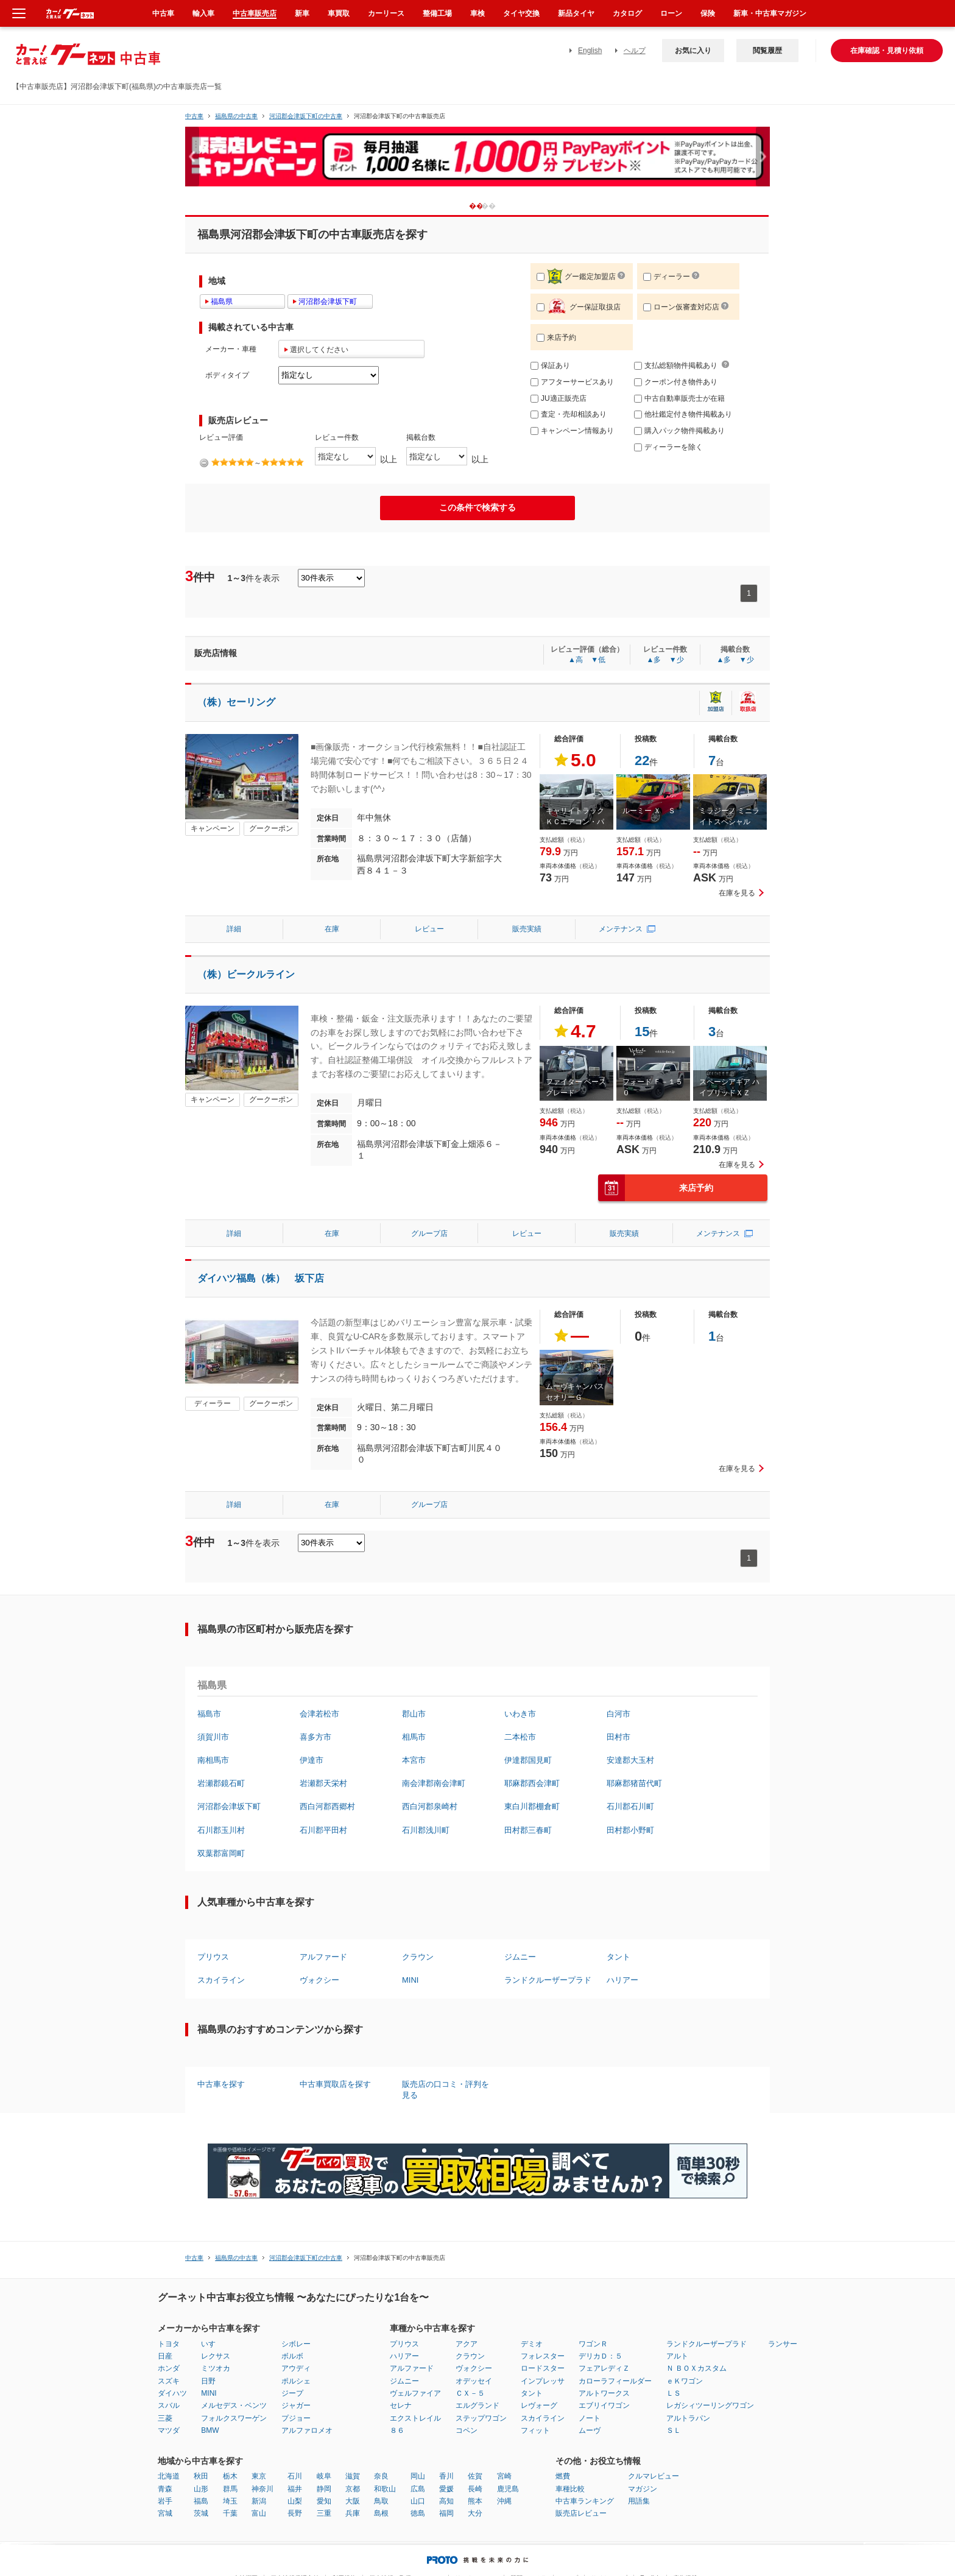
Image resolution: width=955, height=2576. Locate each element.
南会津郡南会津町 (433, 1783)
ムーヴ (590, 2430)
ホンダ (169, 2368)
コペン (466, 2430)
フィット (535, 2430)
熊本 (475, 2501)
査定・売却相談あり (568, 414)
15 (642, 1031)
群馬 (230, 2489)
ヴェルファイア (415, 2393)
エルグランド (477, 2405)
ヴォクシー (319, 1980)
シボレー (296, 2344)
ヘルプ (635, 50)
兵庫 (352, 2513)
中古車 (194, 116)
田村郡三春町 (528, 1830)
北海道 (169, 2476)
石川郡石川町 (630, 1806)
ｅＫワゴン (684, 2381)
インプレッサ (543, 2381)
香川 (446, 2476)
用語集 (639, 2501)
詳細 (234, 929)
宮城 (165, 2513)
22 (642, 760)
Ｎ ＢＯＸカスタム (696, 2368)
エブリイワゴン (604, 2405)
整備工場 (437, 13)
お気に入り (693, 50)
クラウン (418, 1956)
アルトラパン (688, 2418)
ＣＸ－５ (470, 2393)
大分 (475, 2513)
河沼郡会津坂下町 (229, 1806)
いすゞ (212, 2344)
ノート (590, 2418)
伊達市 (311, 1760)
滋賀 (352, 2476)
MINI (410, 1980)
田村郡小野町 (630, 1830)
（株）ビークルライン (246, 974)
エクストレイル (415, 2418)
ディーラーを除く (668, 447)
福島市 (209, 1713)
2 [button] (498, 205)
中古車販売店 (255, 13)
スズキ (169, 2381)
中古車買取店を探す (335, 2084)
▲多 (653, 659)
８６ (397, 2430)
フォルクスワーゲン (234, 2418)
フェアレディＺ (604, 2368)
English (590, 50)
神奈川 (262, 2489)
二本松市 (520, 1736)
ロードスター (543, 2368)
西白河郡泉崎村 (429, 1806)
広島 (418, 2489)
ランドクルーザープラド (547, 1980)
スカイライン (221, 1980)
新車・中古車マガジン (769, 13)
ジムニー (520, 1956)
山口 (418, 2501)
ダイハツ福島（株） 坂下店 (260, 1278)
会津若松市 (319, 1713)
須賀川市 (213, 1736)
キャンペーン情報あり (572, 430)
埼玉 (230, 2501)
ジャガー (296, 2405)
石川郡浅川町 (425, 1830)
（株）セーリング (236, 702)
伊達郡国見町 (528, 1760)
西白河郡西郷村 (327, 1806)
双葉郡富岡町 (221, 1853)
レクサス (215, 2356)
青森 (165, 2489)
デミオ (532, 2344)
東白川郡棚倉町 (532, 1806)
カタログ (627, 13)
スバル (169, 2405)
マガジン (642, 2489)
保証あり (550, 365)
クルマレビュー (653, 2476)
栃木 (230, 2476)
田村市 (618, 1736)
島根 (381, 2513)
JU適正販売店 (558, 398)
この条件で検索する (477, 507)
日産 (165, 2356)
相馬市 (414, 1736)
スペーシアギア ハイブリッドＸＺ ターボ (729, 1093)
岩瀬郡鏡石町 (221, 1783)
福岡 (446, 2513)
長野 (294, 2513)
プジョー (296, 2418)
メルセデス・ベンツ (234, 2405)
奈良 (381, 2476)
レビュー (429, 929)
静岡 (324, 2489)
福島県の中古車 (236, 116)
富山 (259, 2513)
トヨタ (169, 2344)
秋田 (201, 2476)
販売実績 (526, 929)
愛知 (324, 2501)
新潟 (259, 2501)
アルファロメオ (307, 2430)
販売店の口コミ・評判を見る (445, 2090)
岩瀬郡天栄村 (323, 1783)
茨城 (201, 2513)
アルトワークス (604, 2393)
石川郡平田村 (323, 1830)
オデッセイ (474, 2381)
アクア (466, 2344)
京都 (352, 2489)
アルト (677, 2356)
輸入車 (203, 13)
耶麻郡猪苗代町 (634, 1783)
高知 (446, 2501)
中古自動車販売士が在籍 (679, 398)
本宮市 (414, 1760)
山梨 (294, 2501)
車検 (477, 13)
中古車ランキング (584, 2501)
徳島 (418, 2513)
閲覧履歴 (767, 50)
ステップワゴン (481, 2418)
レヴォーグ (539, 2405)
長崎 (475, 2489)
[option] (477, 162)
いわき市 (520, 1713)
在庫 (332, 929)
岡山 (418, 2476)
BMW (210, 2430)
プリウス (213, 1956)
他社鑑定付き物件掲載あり (683, 414)
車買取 (339, 13)
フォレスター (543, 2356)
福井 (294, 2489)
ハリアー (622, 1980)
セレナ (401, 2405)
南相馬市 (213, 1760)
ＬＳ (673, 2393)
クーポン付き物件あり (675, 382)
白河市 (618, 1713)
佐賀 (475, 2476)
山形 (201, 2489)
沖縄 (504, 2501)
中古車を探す (221, 2084)
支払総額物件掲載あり (675, 365)
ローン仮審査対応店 (681, 307)
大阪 (352, 2501)
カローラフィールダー (615, 2381)
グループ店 (429, 1233)
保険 (707, 13)
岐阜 (324, 2476)
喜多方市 (315, 1736)
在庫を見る (737, 893)
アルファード (323, 1956)
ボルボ (292, 2356)
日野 (208, 2381)
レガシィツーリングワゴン (710, 2405)
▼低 (598, 659)
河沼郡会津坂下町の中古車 (305, 116)
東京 (259, 2476)
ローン (671, 13)
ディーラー (666, 276)
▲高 (575, 659)
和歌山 (385, 2489)
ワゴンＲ (593, 2344)
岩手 (165, 2501)
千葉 (230, 2513)
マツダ (169, 2430)
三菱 (165, 2418)
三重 (324, 2513)
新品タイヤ (576, 13)
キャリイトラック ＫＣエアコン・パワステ (575, 821)
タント (618, 1956)
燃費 (562, 2476)
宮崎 (504, 2476)
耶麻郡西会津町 (532, 1783)
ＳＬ (673, 2430)
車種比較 (570, 2489)
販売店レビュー (581, 2513)
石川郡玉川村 (221, 1830)
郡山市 (414, 1713)
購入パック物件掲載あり (679, 430)
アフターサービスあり (572, 382)
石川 (294, 2476)
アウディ (296, 2368)
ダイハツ (172, 2393)
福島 (201, 2501)
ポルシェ (296, 2381)
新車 (302, 13)
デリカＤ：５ (600, 2356)
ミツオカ (215, 2368)
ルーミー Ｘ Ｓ (648, 810)
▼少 (676, 659)
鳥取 (381, 2501)
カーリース (386, 13)
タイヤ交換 (521, 13)
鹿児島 (508, 2489)
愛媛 (446, 2489)
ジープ (292, 2393)
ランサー (782, 2344)
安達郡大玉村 (630, 1760)
